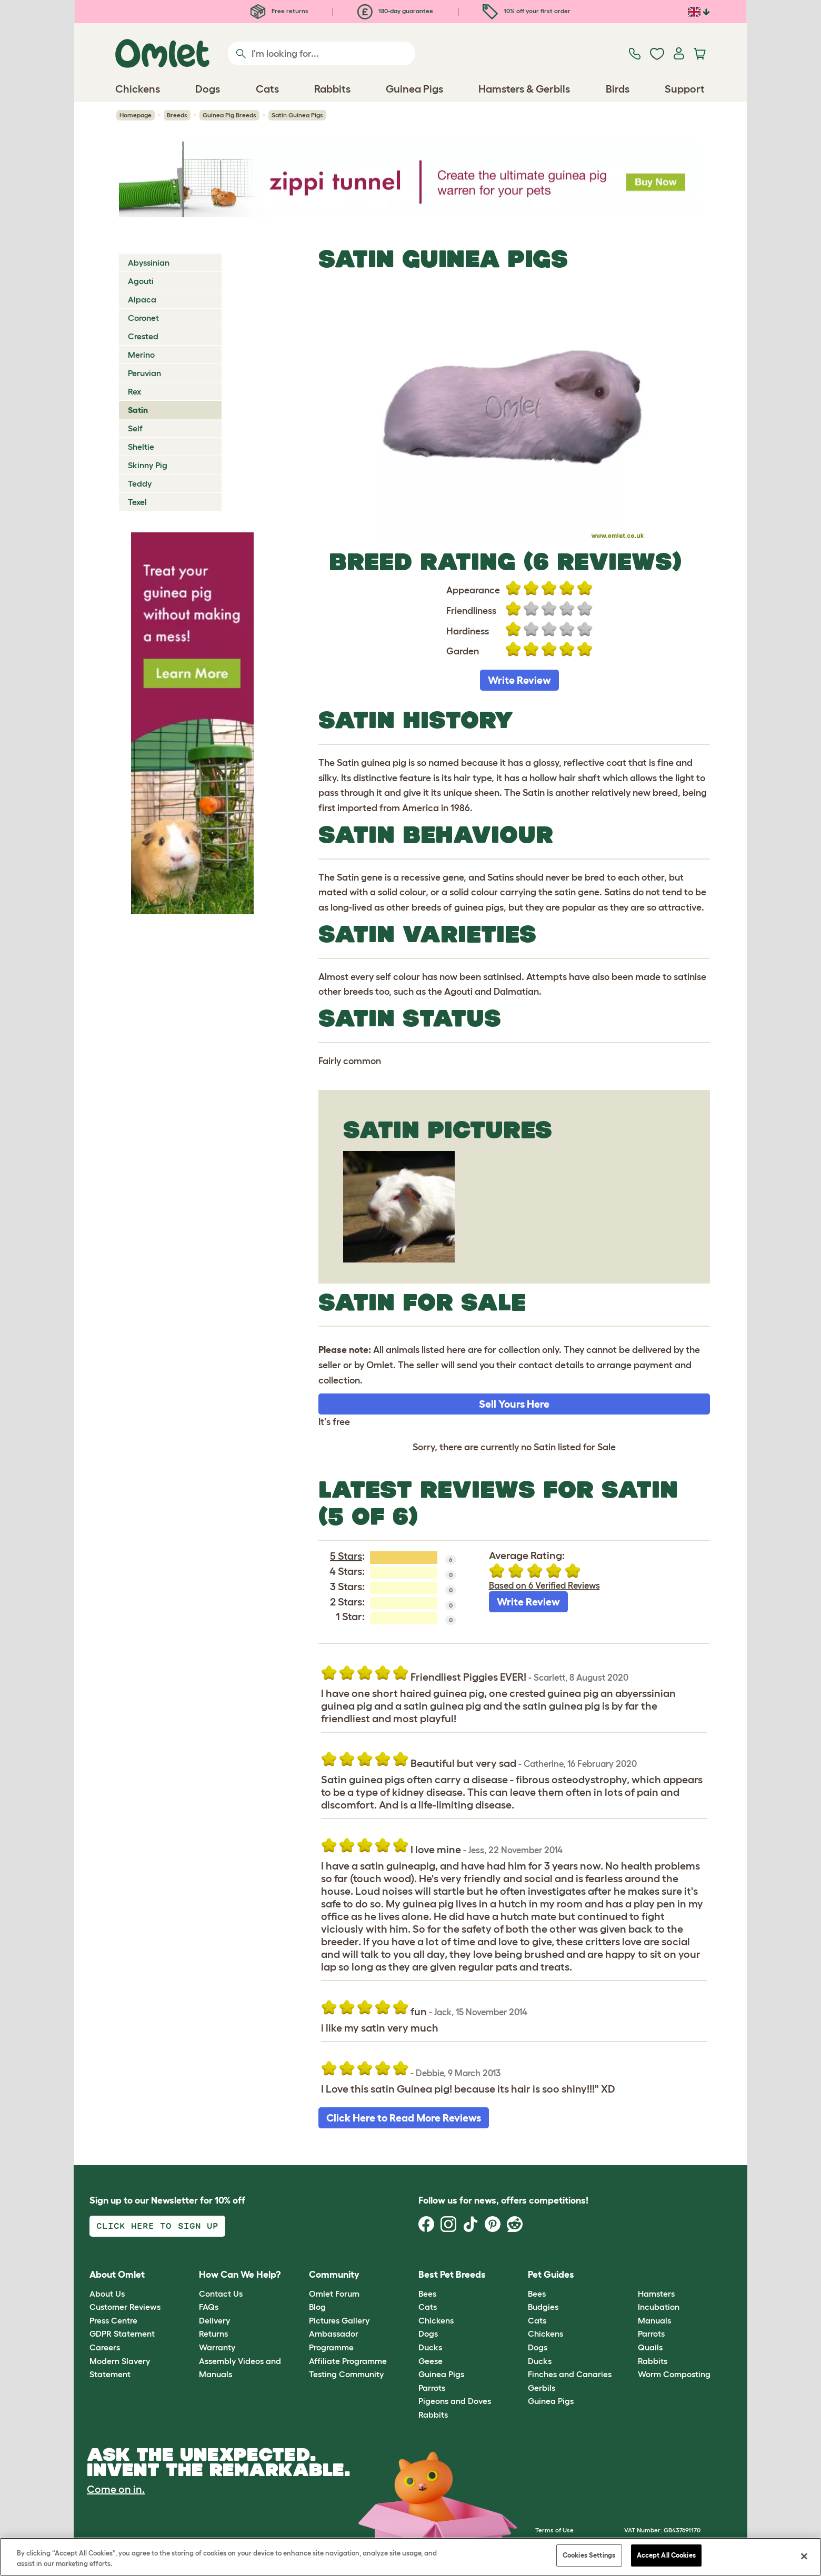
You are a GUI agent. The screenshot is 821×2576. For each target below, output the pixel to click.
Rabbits (433, 2414)
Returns (213, 2333)
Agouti (141, 281)
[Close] (804, 2556)
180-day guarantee (395, 10)
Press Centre (113, 2320)
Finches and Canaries (570, 2374)
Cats (427, 2306)
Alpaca (142, 299)
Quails (650, 2347)
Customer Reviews (125, 2306)
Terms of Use (554, 2530)
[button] (630, 2275)
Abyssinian (148, 262)
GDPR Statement (122, 2333)
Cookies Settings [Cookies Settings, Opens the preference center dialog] (589, 2555)
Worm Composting (674, 2374)
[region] (410, 2557)
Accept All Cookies (666, 2555)
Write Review (519, 680)
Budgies (543, 2306)
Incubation (658, 2306)
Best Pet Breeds (452, 2274)
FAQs (208, 2306)
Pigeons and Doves (454, 2401)
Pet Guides (551, 2274)
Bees (427, 2293)
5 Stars (346, 1556)
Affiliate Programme (348, 2361)
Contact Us (221, 2293)
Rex (134, 391)
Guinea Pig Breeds (229, 115)
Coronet (143, 317)
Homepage (135, 115)
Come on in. (116, 2489)
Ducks (430, 2347)
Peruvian (144, 373)
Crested (143, 336)
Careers (104, 2347)
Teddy (140, 483)
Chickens (436, 2320)
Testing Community (346, 2374)
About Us (107, 2293)
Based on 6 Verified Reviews (544, 1585)
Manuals (654, 2320)
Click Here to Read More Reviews (403, 2118)
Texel (137, 502)
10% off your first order (526, 10)
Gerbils (541, 2387)
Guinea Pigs (441, 2374)
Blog (317, 2306)
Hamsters (656, 2293)
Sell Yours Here (514, 1404)
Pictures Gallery (339, 2320)
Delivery (214, 2320)
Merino (141, 354)
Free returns (279, 10)
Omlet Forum (334, 2293)
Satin (138, 410)
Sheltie (141, 446)
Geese (430, 2361)
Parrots (431, 2387)
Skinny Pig (147, 465)
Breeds (177, 115)
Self (135, 428)
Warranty (217, 2347)
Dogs (428, 2333)
